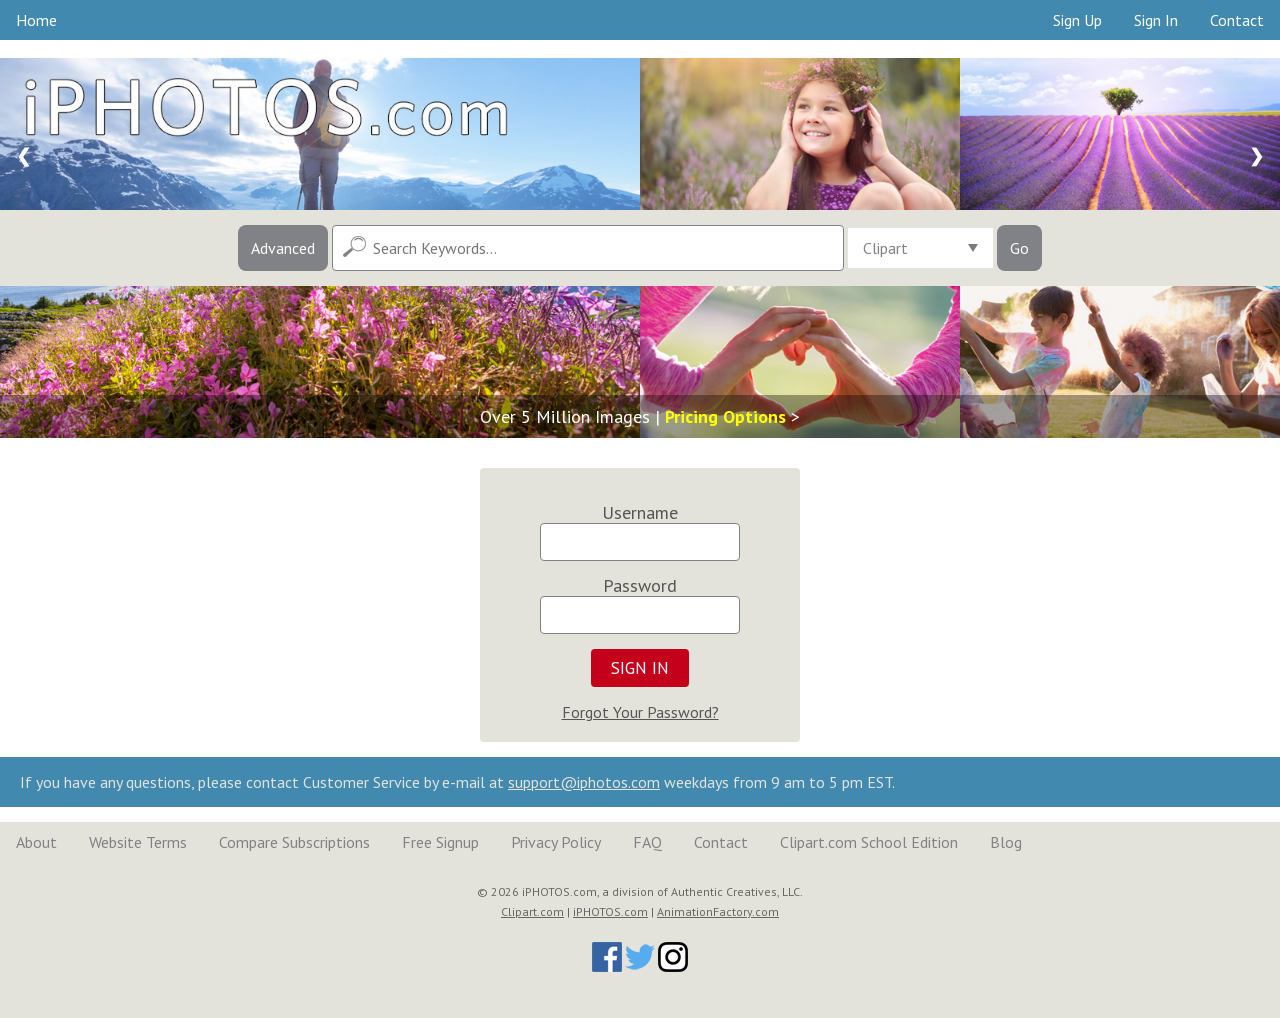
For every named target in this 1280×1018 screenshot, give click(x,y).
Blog (1006, 842)
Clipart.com (532, 911)
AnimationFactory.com (718, 911)
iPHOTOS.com (610, 911)
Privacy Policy (556, 842)
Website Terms (138, 842)
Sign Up (1077, 20)
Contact (1237, 20)
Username (640, 512)
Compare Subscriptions (294, 842)
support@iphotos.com (584, 782)
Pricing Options (725, 416)
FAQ (647, 842)
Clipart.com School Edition (869, 842)
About (36, 842)
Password (640, 585)
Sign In (1156, 20)
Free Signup (440, 842)
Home (36, 20)
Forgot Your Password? (640, 712)
